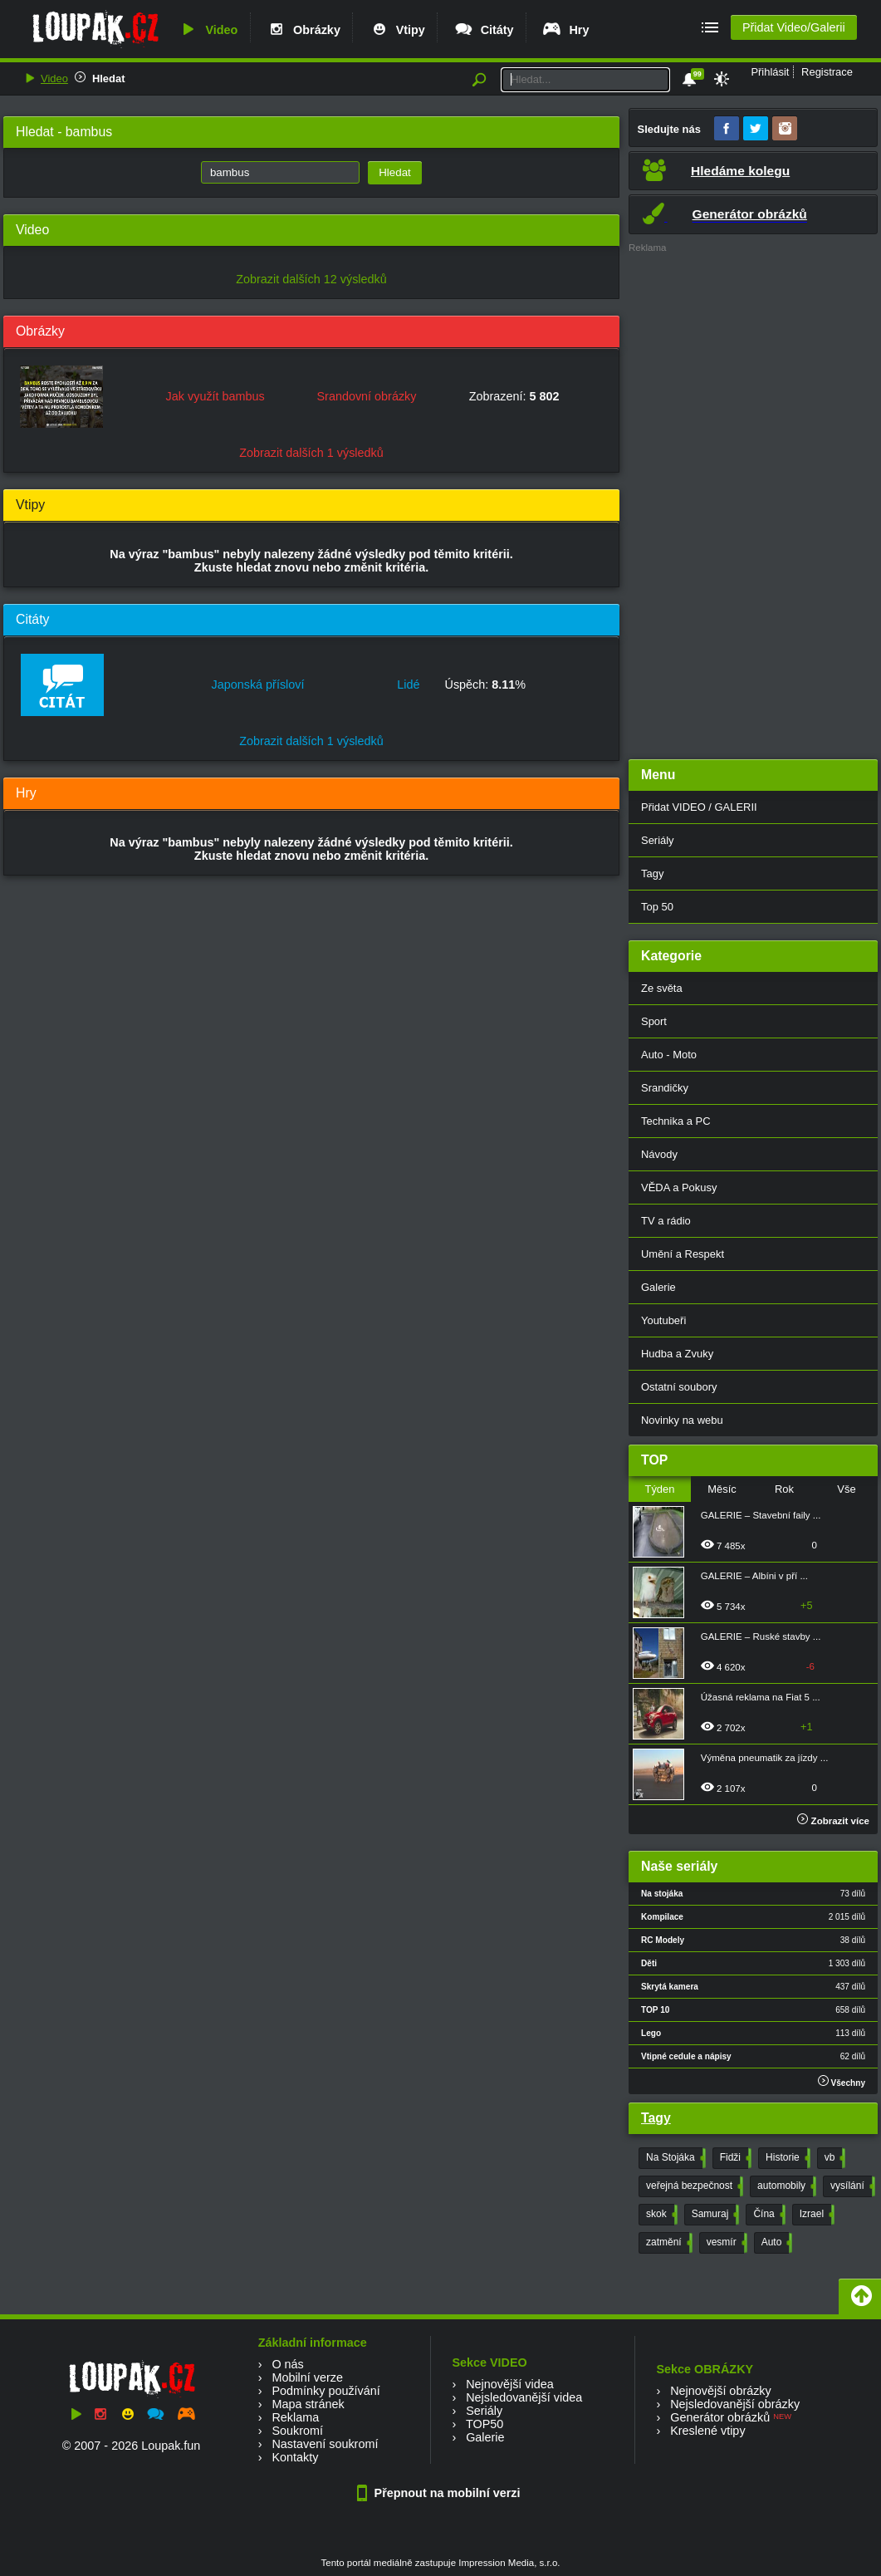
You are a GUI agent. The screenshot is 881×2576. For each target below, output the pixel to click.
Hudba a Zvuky (677, 1353)
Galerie (658, 1287)
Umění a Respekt (682, 1254)
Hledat (108, 78)
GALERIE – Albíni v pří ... (754, 1576)
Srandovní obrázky (367, 396)
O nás (287, 2364)
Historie (786, 2158)
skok (660, 2215)
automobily (785, 2186)
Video (207, 30)
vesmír (725, 2243)
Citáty (483, 30)
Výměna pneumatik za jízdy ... (765, 1758)
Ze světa (662, 988)
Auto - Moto (669, 1054)
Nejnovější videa (510, 2384)
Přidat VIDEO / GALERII (699, 807)
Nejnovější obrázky (720, 2390)
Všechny (841, 2081)
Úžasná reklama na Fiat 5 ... (760, 1697)
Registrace (827, 72)
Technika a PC (676, 1121)
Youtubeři (663, 1320)
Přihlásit (770, 72)
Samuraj (714, 2215)
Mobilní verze (307, 2377)
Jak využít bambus (215, 396)
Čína (767, 2215)
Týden (659, 1489)
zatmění (667, 2243)
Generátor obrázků (720, 2417)
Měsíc (722, 1489)
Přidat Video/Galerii (793, 27)
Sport (654, 1021)
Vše (846, 1489)
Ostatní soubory (679, 1387)
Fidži (734, 2158)
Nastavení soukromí (325, 2444)
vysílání (851, 2186)
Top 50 (657, 906)
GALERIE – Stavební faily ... (761, 1515)
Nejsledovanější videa (524, 2397)
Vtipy (397, 30)
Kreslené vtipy (707, 2430)
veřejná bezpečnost (693, 2186)
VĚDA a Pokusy (679, 1187)
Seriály (657, 840)
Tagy (652, 873)
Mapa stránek (308, 2404)
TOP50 (484, 2424)
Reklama (295, 2417)
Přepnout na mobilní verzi (441, 2493)
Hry (565, 30)
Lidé (408, 684)
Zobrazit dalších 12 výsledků (311, 279)
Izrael (815, 2215)
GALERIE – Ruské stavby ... (761, 1636)
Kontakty (295, 2457)
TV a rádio (666, 1220)
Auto (775, 2243)
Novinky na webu (682, 1420)
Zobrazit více (833, 1821)
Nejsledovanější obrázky (735, 2404)
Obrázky (303, 30)
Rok (784, 1489)
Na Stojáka (674, 2158)
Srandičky (664, 1088)
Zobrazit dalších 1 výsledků (311, 452)
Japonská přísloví (258, 684)
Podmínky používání (325, 2390)
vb (834, 2158)
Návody (659, 1154)
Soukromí (297, 2430)
